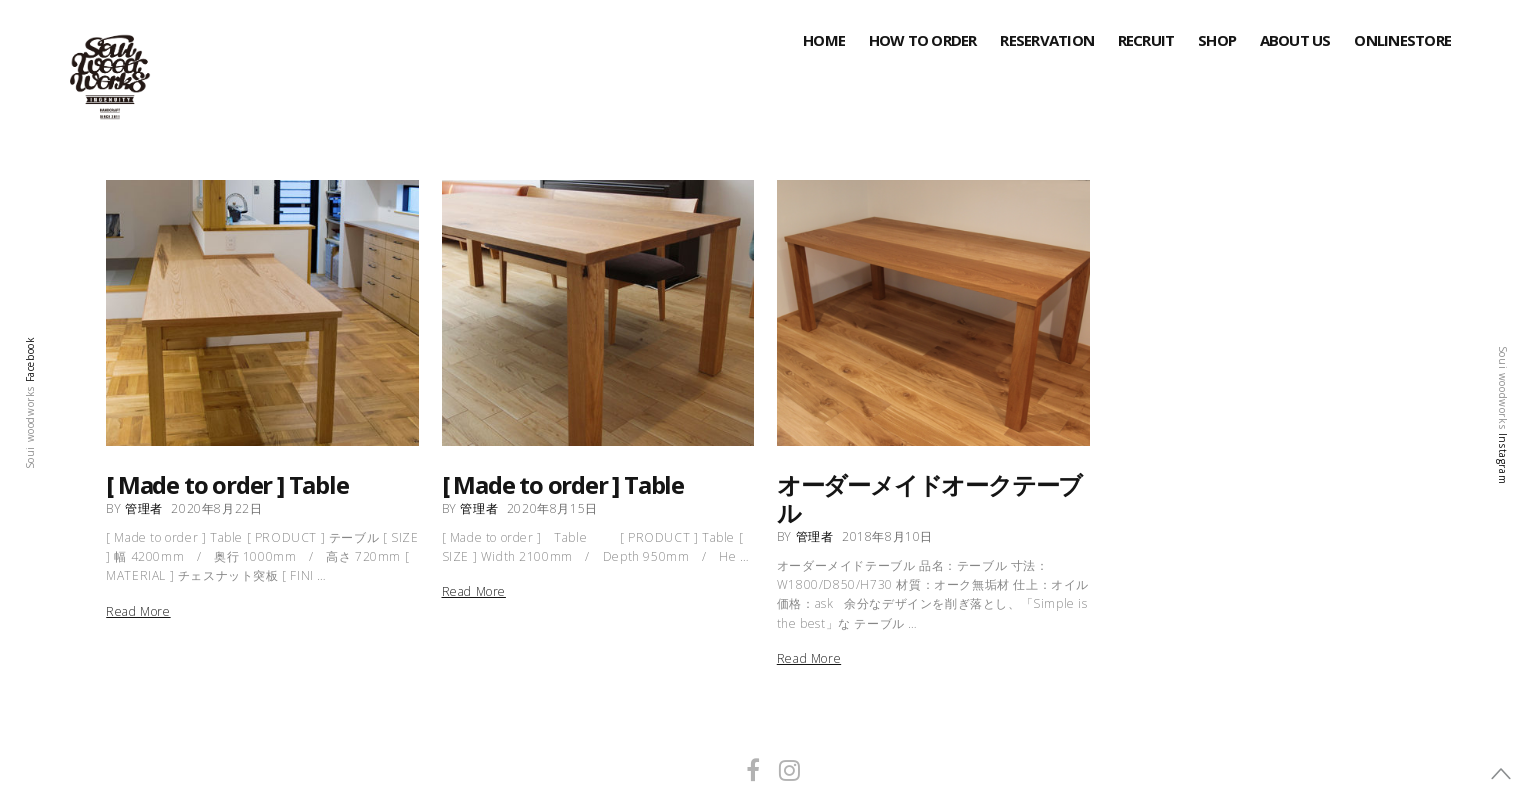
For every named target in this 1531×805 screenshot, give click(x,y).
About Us (1295, 40)
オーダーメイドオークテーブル (929, 498)
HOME (824, 40)
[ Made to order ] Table (227, 484)
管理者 (144, 508)
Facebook (30, 359)
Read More (138, 612)
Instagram (1503, 457)
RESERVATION (1047, 40)
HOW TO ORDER (923, 40)
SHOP (1217, 40)
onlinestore (1402, 40)
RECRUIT (1146, 40)
